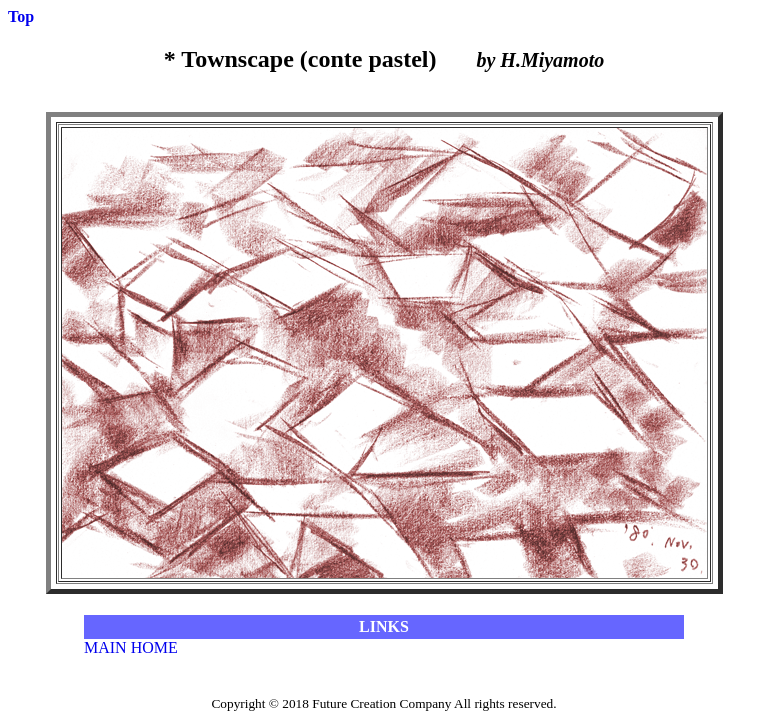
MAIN (105, 647)
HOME (154, 647)
